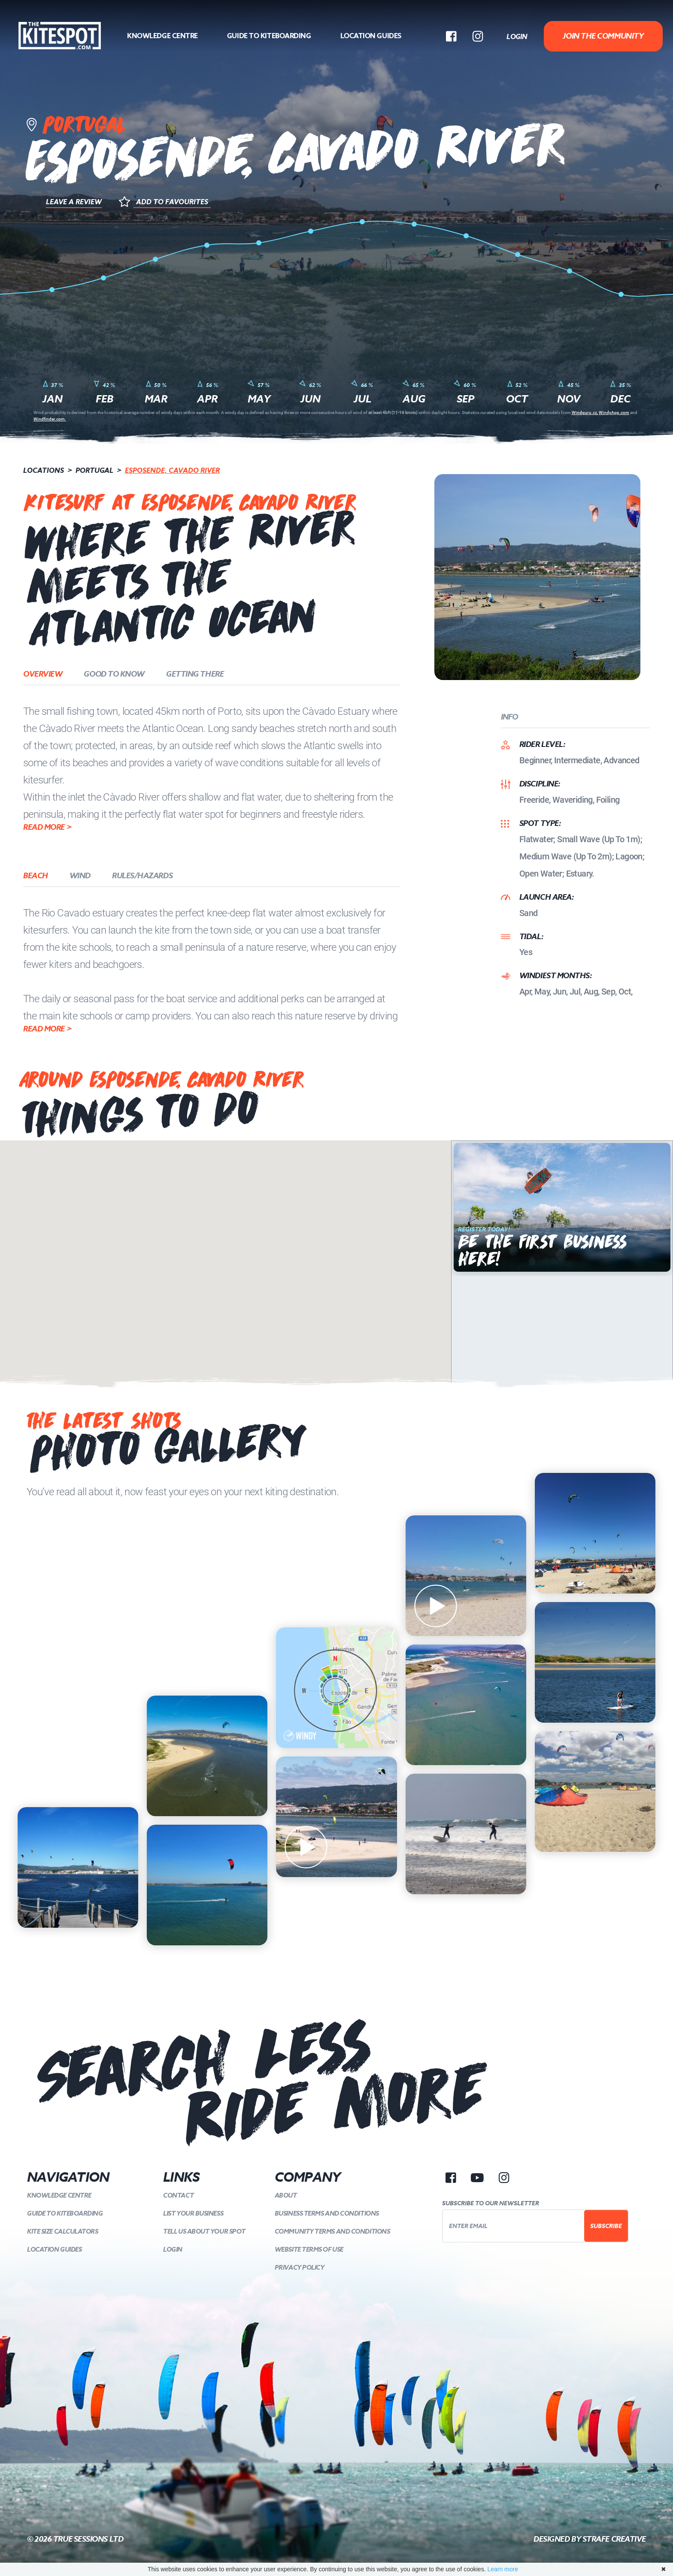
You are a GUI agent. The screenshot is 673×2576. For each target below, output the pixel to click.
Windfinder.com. (49, 419)
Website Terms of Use (309, 2249)
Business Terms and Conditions (327, 2213)
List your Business (193, 2213)
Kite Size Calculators (62, 2231)
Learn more (502, 2569)
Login (516, 36)
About (286, 2195)
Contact (178, 2195)
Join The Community (603, 36)
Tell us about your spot (204, 2231)
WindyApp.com (614, 412)
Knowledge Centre (162, 36)
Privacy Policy (299, 2267)
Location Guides (370, 36)
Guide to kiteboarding (269, 36)
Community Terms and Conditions (332, 2231)
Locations (43, 470)
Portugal (94, 470)
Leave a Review (74, 201)
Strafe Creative (614, 2539)
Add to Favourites (172, 201)
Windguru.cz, (585, 412)
